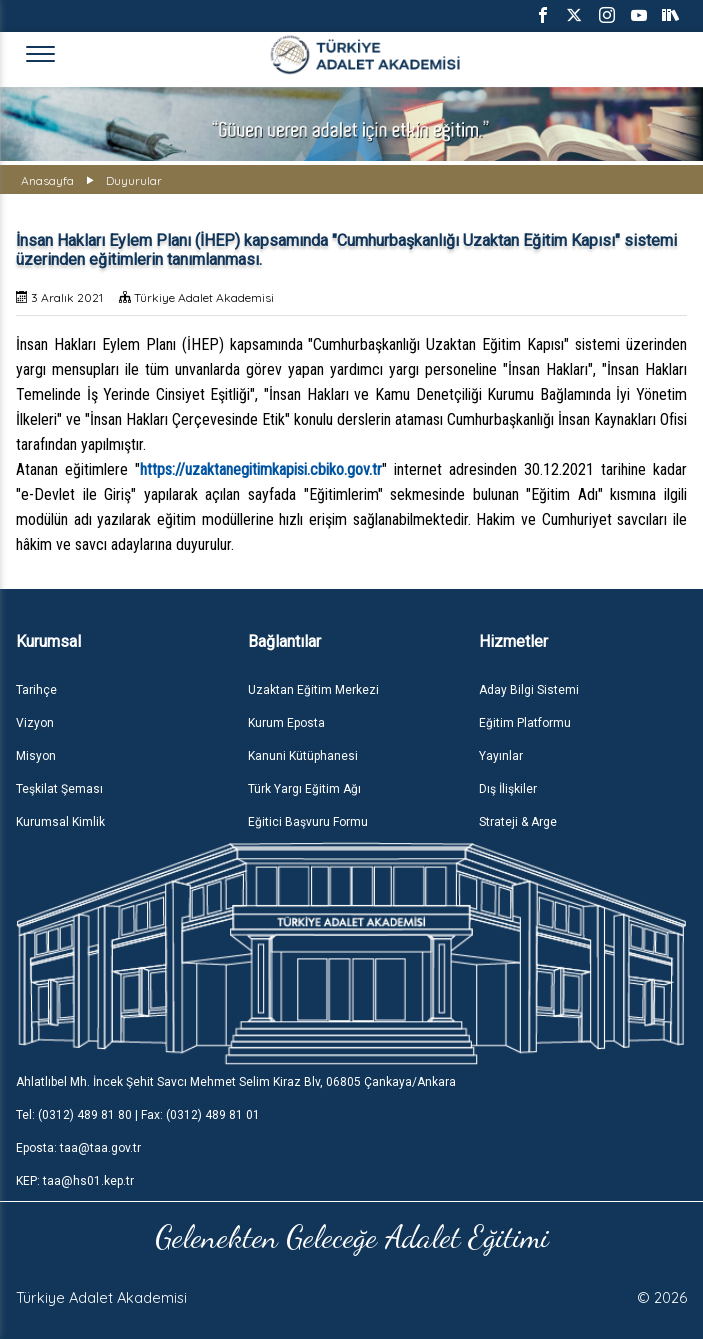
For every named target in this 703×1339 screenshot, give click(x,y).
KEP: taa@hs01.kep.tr (75, 1181)
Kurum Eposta (286, 723)
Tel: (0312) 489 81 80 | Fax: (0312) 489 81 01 (138, 1115)
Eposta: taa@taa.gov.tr (78, 1148)
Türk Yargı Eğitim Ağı (304, 789)
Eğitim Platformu (525, 723)
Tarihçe (36, 690)
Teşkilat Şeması (59, 789)
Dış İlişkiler (508, 789)
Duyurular (134, 180)
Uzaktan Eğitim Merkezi (313, 690)
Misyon (36, 756)
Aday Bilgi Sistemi (529, 690)
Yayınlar (501, 756)
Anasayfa (47, 180)
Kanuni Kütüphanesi (303, 756)
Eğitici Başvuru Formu (308, 822)
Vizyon (35, 723)
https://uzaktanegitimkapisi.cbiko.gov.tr (261, 469)
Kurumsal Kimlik (60, 822)
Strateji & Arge (518, 822)
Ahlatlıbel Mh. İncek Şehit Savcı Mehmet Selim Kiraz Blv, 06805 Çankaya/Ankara (236, 1082)
